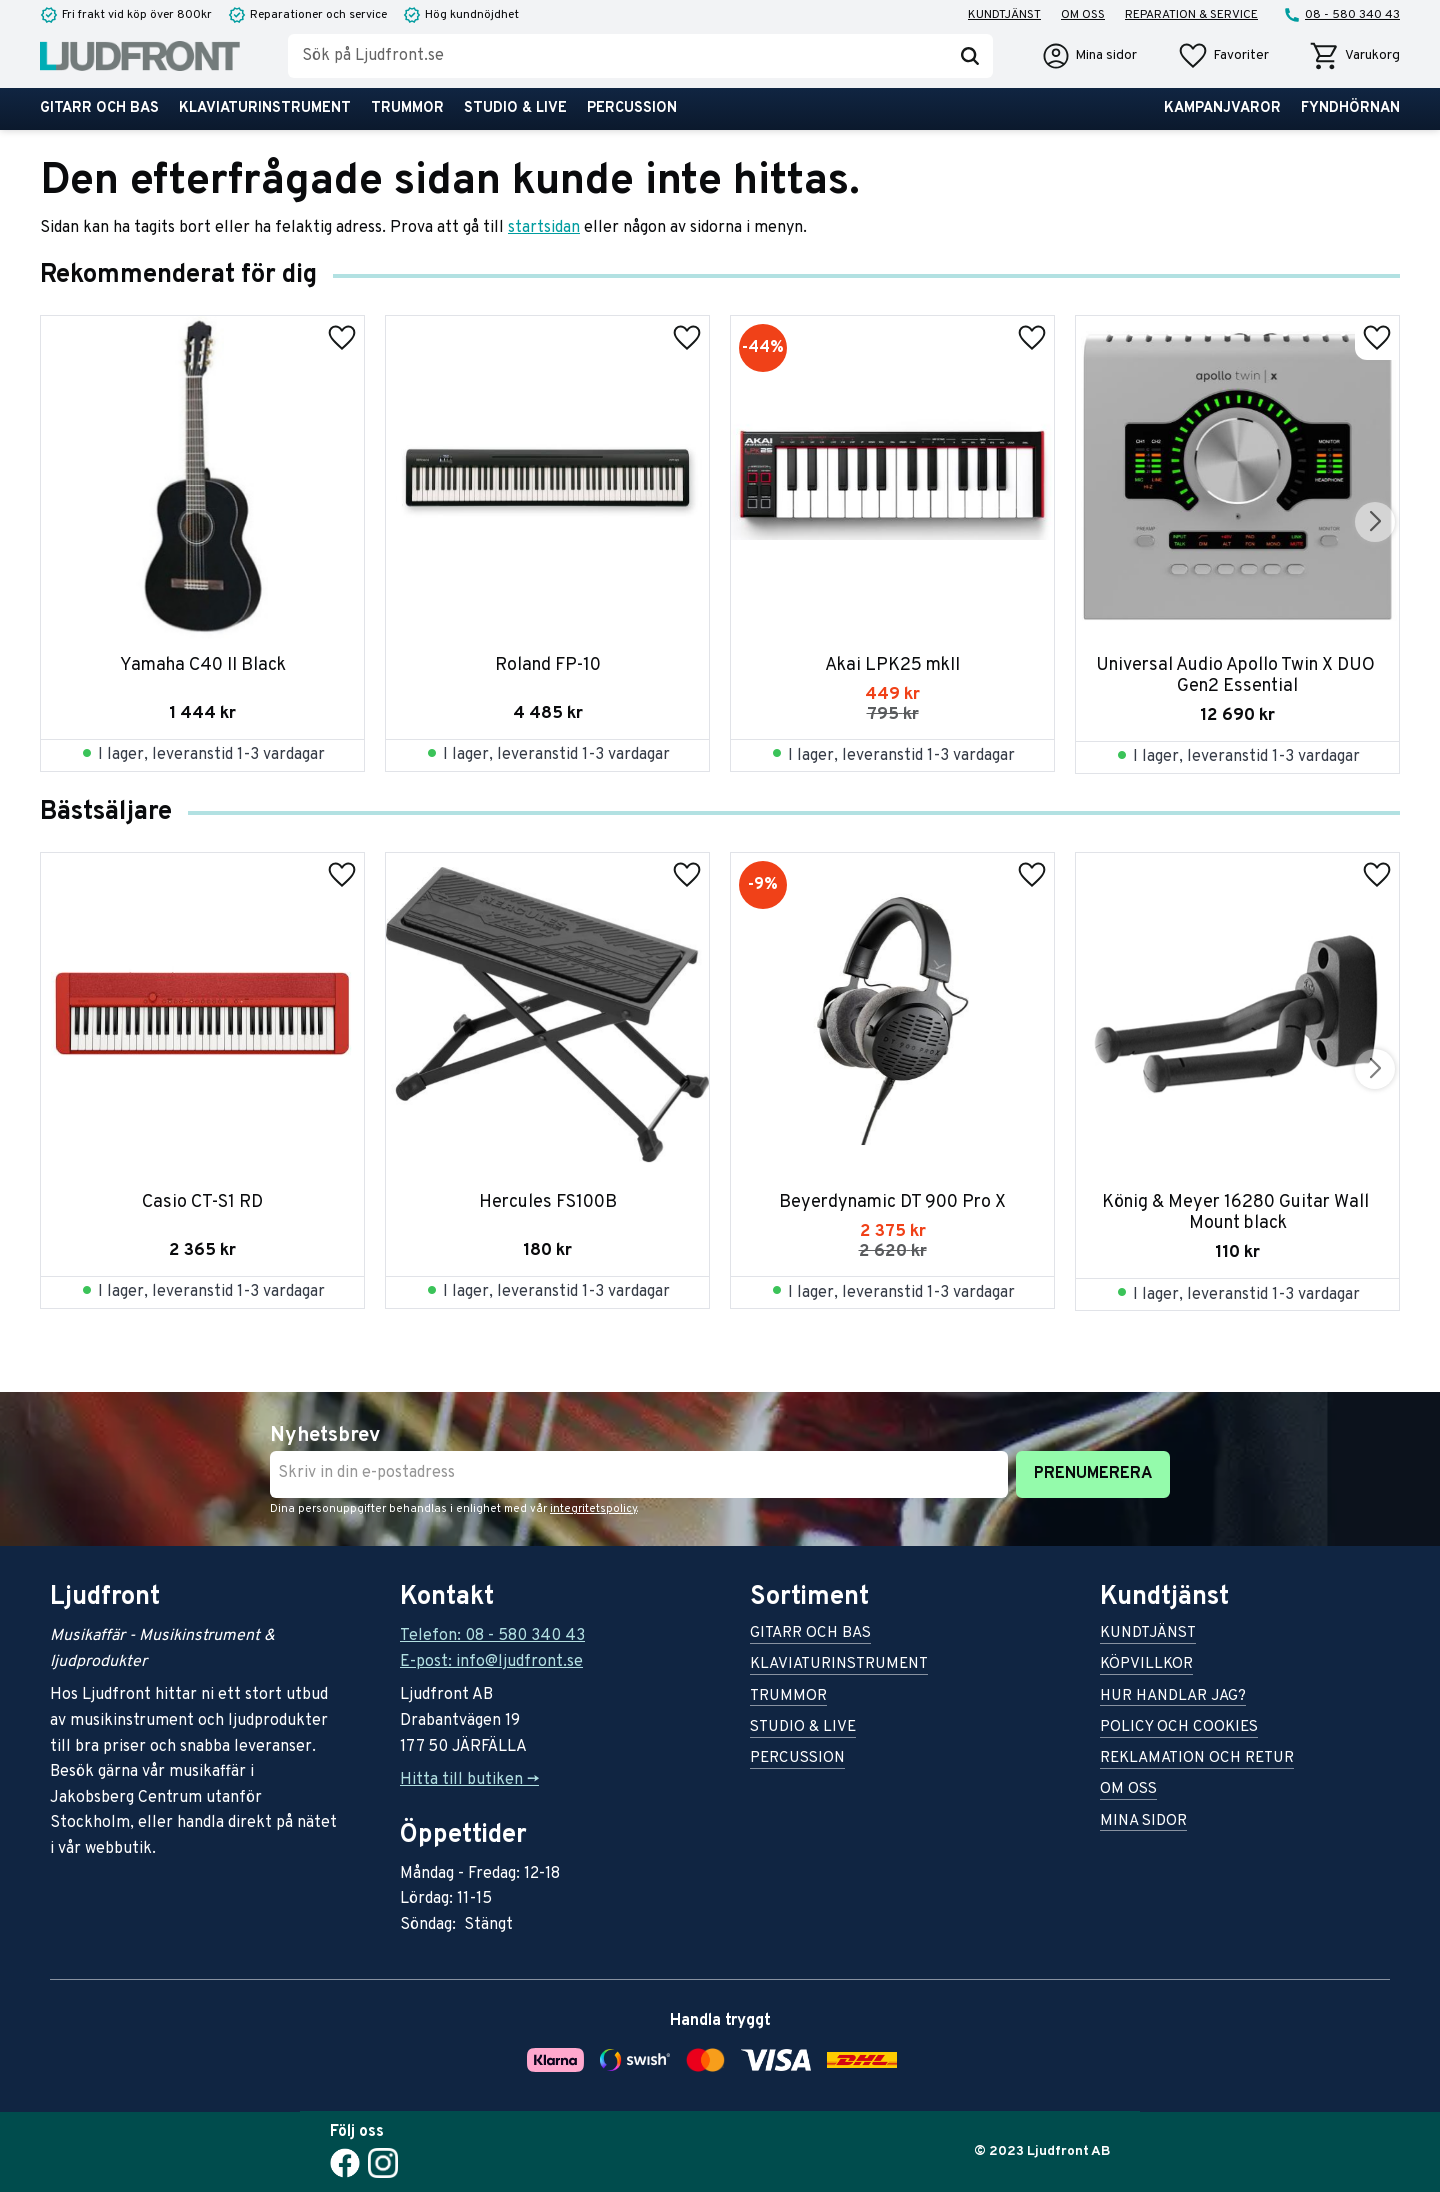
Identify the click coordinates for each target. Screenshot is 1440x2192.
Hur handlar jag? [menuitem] (1173, 1697)
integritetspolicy (593, 1509)
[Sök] (970, 56)
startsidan (544, 228)
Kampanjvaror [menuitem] (1222, 108)
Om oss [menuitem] (1083, 15)
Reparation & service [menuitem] (1191, 15)
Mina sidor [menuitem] (1143, 1822)
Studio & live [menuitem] (515, 108)
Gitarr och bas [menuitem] (99, 108)
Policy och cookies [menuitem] (1179, 1728)
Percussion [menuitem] (632, 108)
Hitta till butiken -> (469, 1780)
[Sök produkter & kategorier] (617, 56)
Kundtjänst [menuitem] (1004, 15)
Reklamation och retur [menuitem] (1197, 1759)
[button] (1223, 56)
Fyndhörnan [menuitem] (1350, 108)
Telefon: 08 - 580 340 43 (492, 1636)
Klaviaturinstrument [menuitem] (265, 108)
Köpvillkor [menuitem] (1146, 1665)
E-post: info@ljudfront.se (491, 1662)
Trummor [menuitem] (407, 108)
